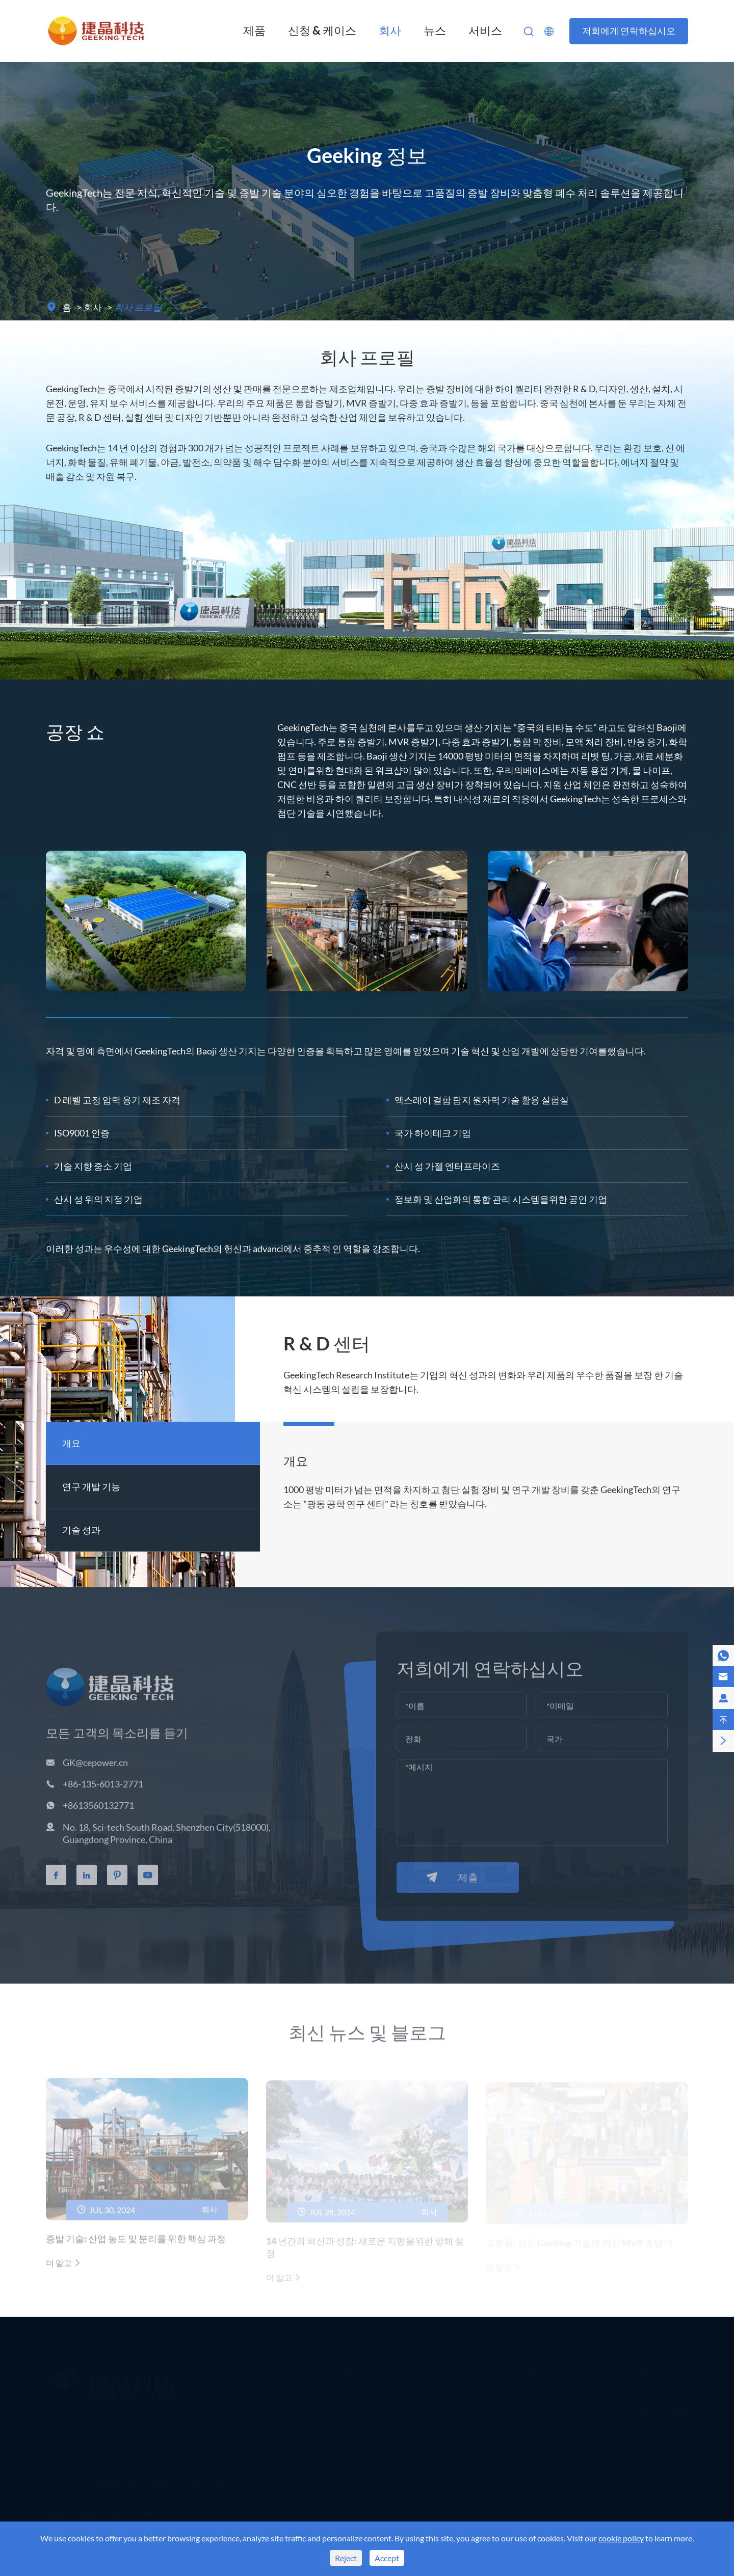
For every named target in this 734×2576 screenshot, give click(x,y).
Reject (346, 2558)
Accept (387, 2558)
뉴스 (435, 30)
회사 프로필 (138, 307)
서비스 (485, 30)
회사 (390, 30)
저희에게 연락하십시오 (628, 30)
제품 (254, 30)
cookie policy (621, 2538)
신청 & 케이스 (322, 30)
